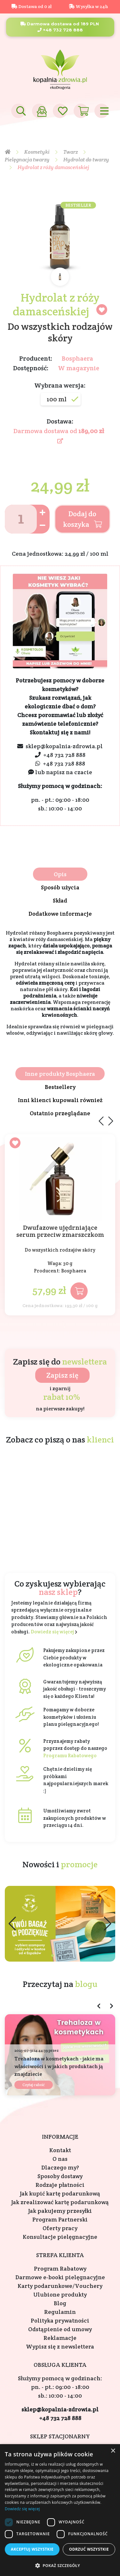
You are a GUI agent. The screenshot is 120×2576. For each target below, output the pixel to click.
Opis (60, 874)
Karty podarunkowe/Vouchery (60, 2285)
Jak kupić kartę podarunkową (60, 2193)
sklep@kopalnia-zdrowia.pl (64, 746)
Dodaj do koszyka (82, 519)
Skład (60, 900)
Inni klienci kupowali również (60, 1100)
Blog (60, 2303)
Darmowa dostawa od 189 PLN (59, 23)
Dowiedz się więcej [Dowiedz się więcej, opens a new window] (22, 2509)
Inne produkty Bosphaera (60, 1073)
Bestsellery (60, 1087)
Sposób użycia (60, 887)
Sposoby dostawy (60, 2176)
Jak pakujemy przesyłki (60, 2210)
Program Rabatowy (60, 2268)
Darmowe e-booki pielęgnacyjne (60, 2277)
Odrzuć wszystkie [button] (89, 2549)
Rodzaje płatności (60, 2184)
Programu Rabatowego (70, 1755)
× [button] (112, 2451)
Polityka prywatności (60, 2320)
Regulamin (60, 2311)
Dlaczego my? (60, 2167)
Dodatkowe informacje (60, 913)
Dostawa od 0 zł (32, 6)
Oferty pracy (60, 2228)
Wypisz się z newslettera (60, 2346)
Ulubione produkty (60, 2294)
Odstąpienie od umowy (60, 2329)
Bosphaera (77, 358)
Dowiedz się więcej (52, 1632)
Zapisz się (62, 1375)
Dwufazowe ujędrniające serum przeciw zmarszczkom (60, 1231)
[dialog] (60, 2510)
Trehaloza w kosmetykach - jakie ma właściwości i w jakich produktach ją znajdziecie (58, 2066)
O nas (60, 2158)
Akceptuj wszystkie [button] (32, 2549)
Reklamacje (60, 2337)
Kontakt (60, 2150)
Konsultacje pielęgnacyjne (60, 2236)
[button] (107, 1924)
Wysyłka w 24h (88, 6)
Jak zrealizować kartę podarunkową (60, 2202)
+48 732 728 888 (60, 29)
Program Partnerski (60, 2219)
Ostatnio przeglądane (60, 1113)
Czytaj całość (33, 2084)
